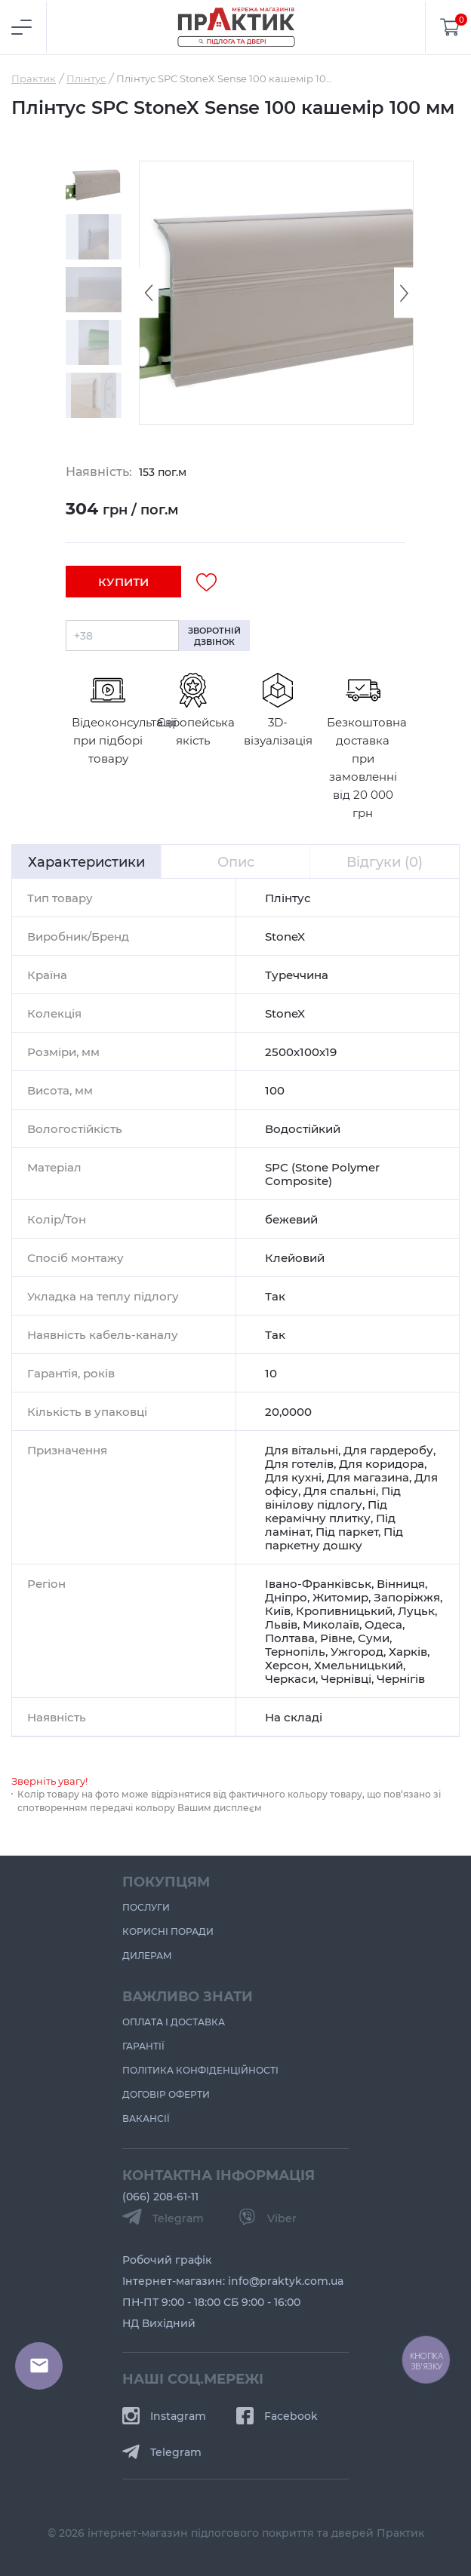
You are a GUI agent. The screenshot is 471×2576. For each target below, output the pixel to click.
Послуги (146, 1907)
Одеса (383, 1624)
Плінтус (288, 897)
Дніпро (286, 1596)
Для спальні (339, 1490)
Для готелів (299, 1463)
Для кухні (293, 1477)
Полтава (290, 1637)
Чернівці (346, 1678)
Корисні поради (168, 1931)
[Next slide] (404, 293)
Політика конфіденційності (200, 2070)
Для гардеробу (388, 1449)
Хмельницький (358, 1664)
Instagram (164, 2415)
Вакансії (146, 2118)
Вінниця (401, 1583)
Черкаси (290, 1678)
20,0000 (288, 1411)
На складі (293, 1716)
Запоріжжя (407, 1596)
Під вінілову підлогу (333, 1497)
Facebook (277, 2415)
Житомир (340, 1596)
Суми (373, 1637)
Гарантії (143, 2046)
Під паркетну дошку (334, 1538)
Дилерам (147, 1955)
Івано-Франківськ (318, 1583)
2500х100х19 (301, 1051)
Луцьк (416, 1610)
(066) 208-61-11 (160, 2196)
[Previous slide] (149, 293)
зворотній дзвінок (214, 636)
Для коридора (381, 1463)
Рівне (336, 1637)
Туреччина (296, 974)
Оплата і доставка (173, 2022)
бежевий (291, 1219)
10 (271, 1372)
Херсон (287, 1664)
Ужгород (357, 1651)
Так (275, 1295)
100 (275, 1090)
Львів (281, 1624)
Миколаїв (331, 1624)
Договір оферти (166, 2094)
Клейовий (295, 1257)
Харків (408, 1651)
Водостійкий (302, 1128)
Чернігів (401, 1678)
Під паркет (347, 1531)
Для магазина (368, 1477)
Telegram (162, 2452)
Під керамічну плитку (326, 1511)
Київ (278, 1610)
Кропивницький (344, 1610)
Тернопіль (295, 1651)
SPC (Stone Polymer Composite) (322, 1173)
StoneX (285, 936)
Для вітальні (301, 1449)
